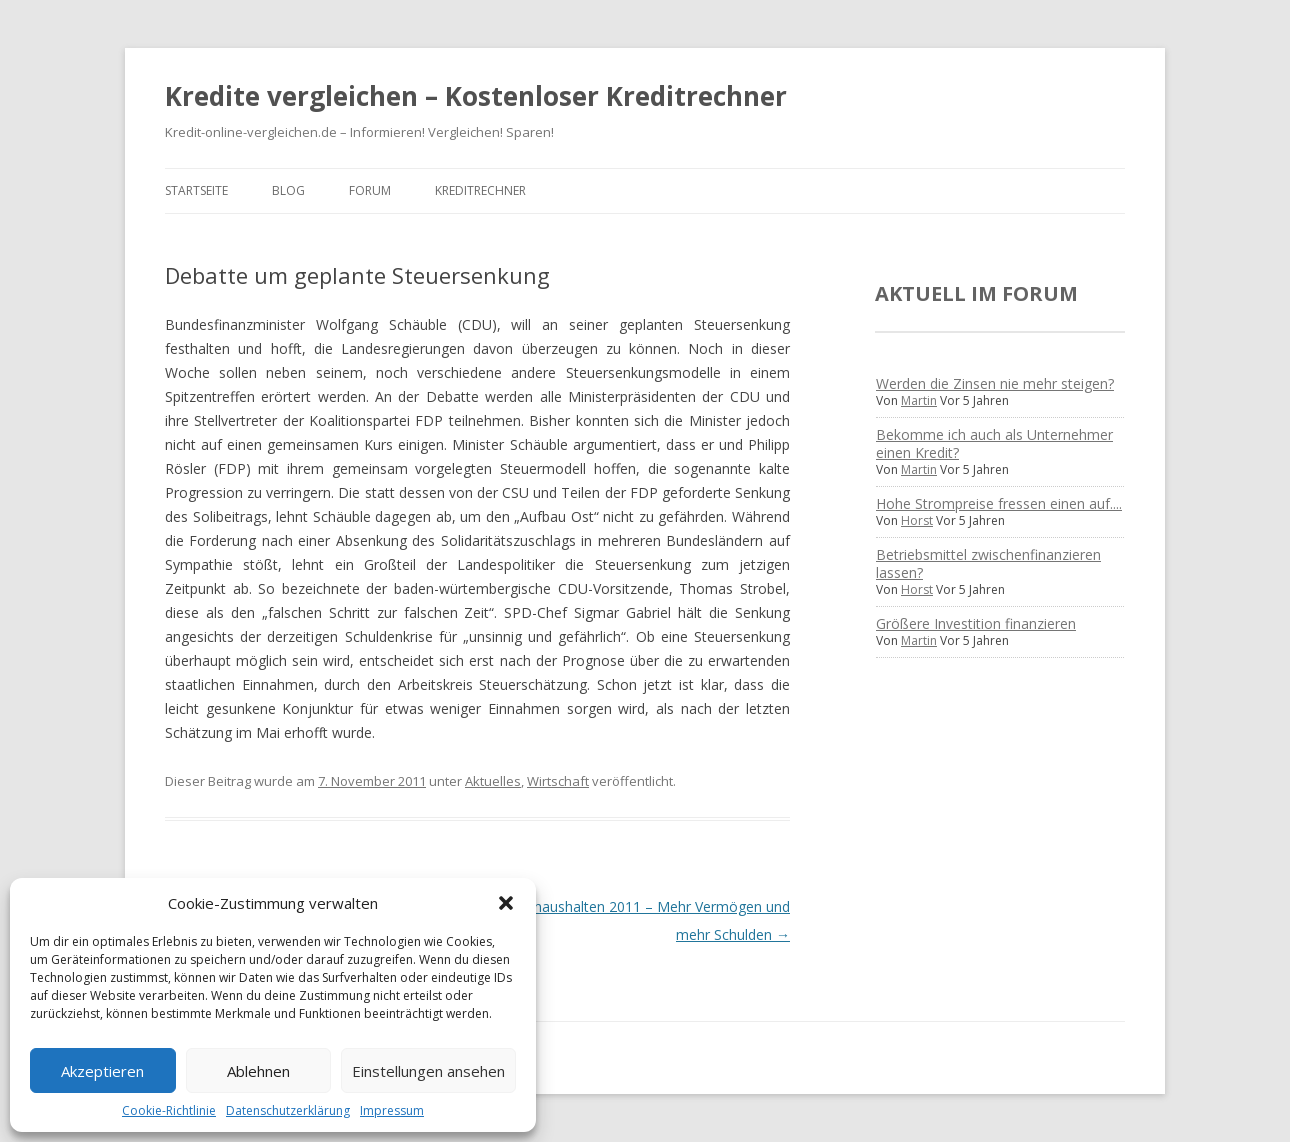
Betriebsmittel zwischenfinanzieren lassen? (988, 563)
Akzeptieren (102, 1071)
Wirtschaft (558, 781)
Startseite (196, 190)
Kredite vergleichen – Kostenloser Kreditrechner (476, 96)
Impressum (392, 1110)
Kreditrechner (480, 190)
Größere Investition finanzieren (976, 623)
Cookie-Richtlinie (169, 1110)
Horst (917, 520)
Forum (370, 190)
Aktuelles (493, 781)
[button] (506, 903)
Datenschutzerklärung (288, 1110)
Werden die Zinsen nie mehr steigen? (995, 383)
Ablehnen (258, 1071)
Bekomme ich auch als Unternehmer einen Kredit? (994, 443)
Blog (288, 190)
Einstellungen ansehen (428, 1071)
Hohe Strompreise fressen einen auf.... (999, 503)
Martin (919, 400)
